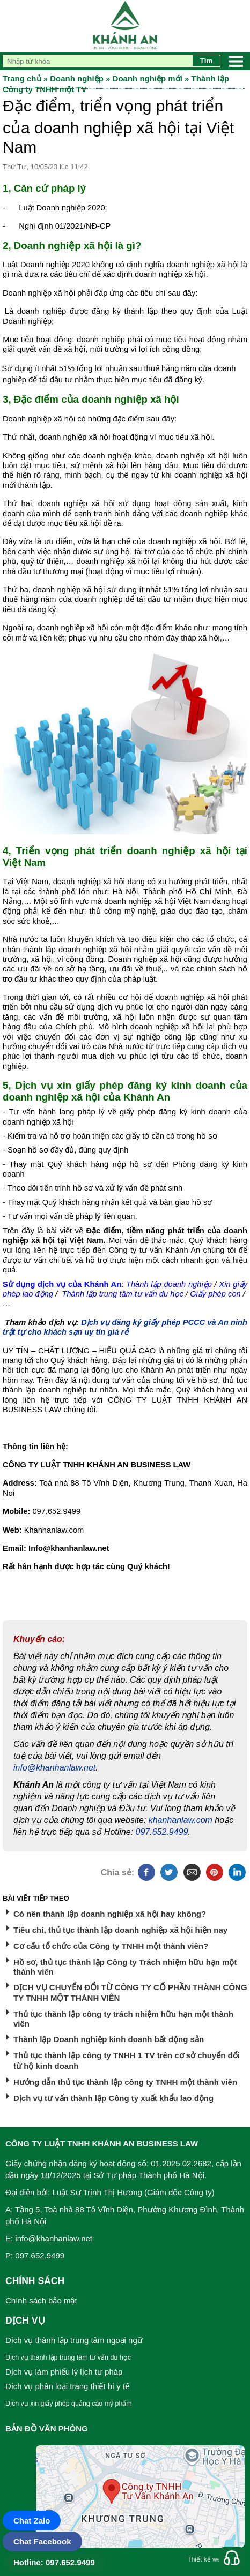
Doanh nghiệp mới (147, 78)
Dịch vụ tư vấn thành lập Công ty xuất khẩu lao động (113, 2098)
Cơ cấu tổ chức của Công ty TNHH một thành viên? (110, 1945)
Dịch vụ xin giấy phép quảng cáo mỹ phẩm (68, 2403)
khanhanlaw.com (180, 1820)
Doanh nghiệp (77, 78)
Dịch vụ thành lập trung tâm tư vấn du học (68, 2357)
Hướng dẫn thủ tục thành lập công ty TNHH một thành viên (125, 2082)
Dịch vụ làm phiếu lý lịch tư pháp (63, 2371)
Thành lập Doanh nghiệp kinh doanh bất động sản (108, 2039)
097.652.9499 (162, 1831)
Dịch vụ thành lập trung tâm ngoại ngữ (74, 2340)
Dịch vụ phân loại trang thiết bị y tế (67, 2386)
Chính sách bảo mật (41, 2300)
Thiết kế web (205, 2559)
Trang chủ (22, 78)
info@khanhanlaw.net (54, 1767)
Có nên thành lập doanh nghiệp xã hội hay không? (109, 1913)
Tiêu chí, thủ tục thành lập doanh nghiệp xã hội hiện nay (120, 1929)
